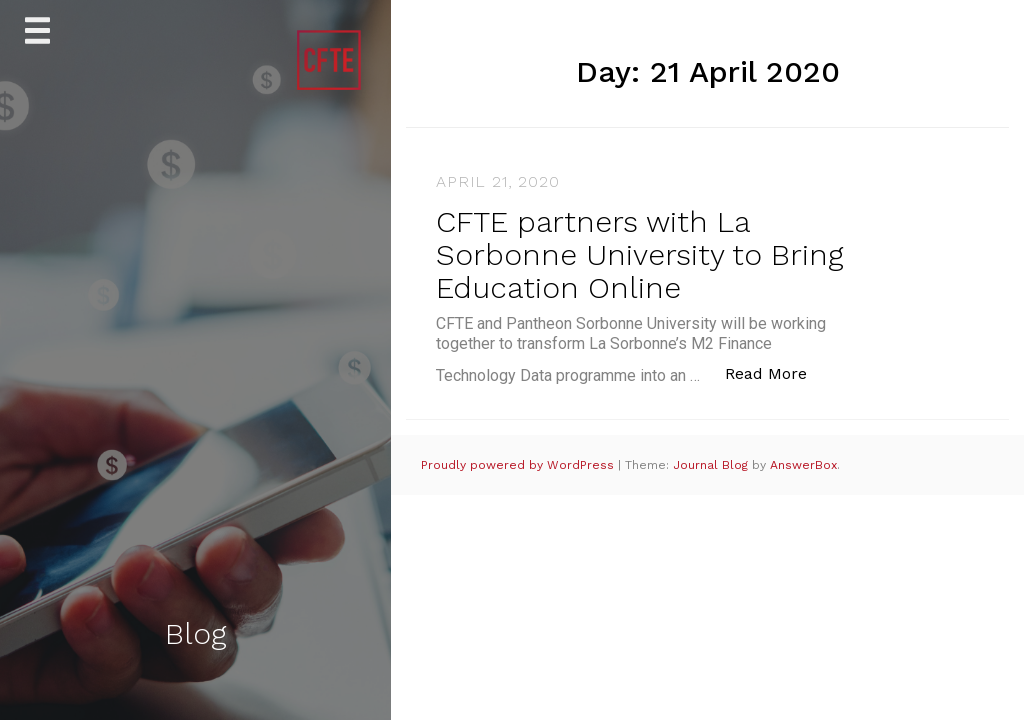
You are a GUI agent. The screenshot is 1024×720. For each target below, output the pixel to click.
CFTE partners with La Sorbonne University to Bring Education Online (640, 254)
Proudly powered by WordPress (519, 465)
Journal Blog (712, 465)
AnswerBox (803, 465)
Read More (776, 372)
